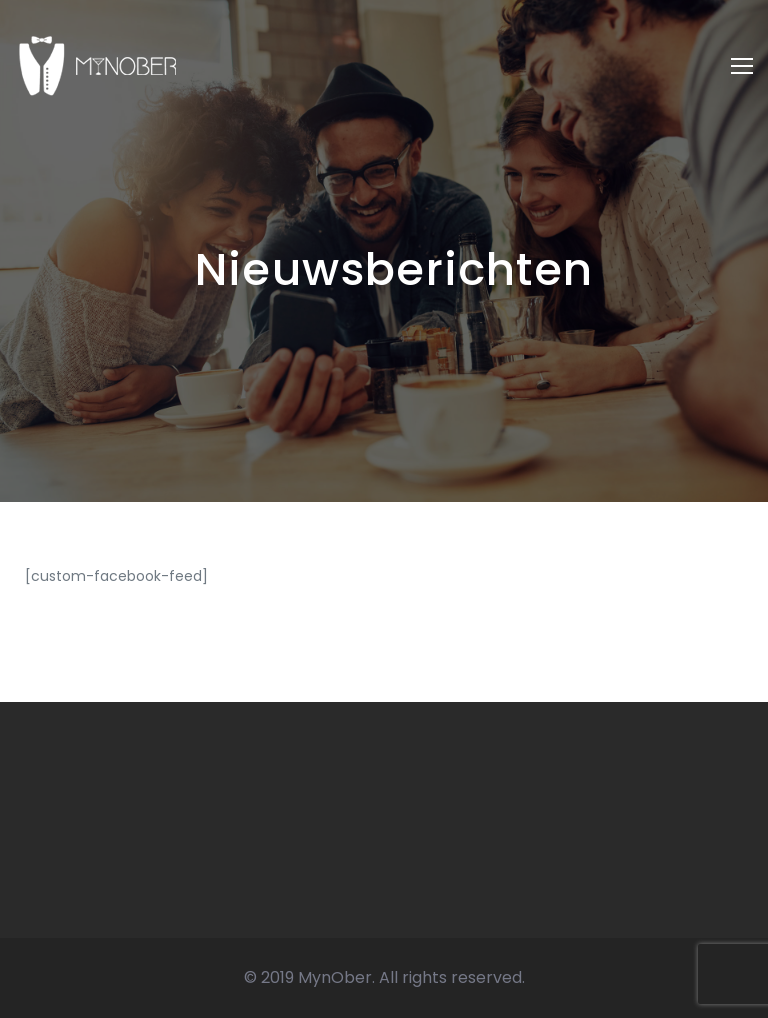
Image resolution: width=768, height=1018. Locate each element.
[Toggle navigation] (742, 66)
